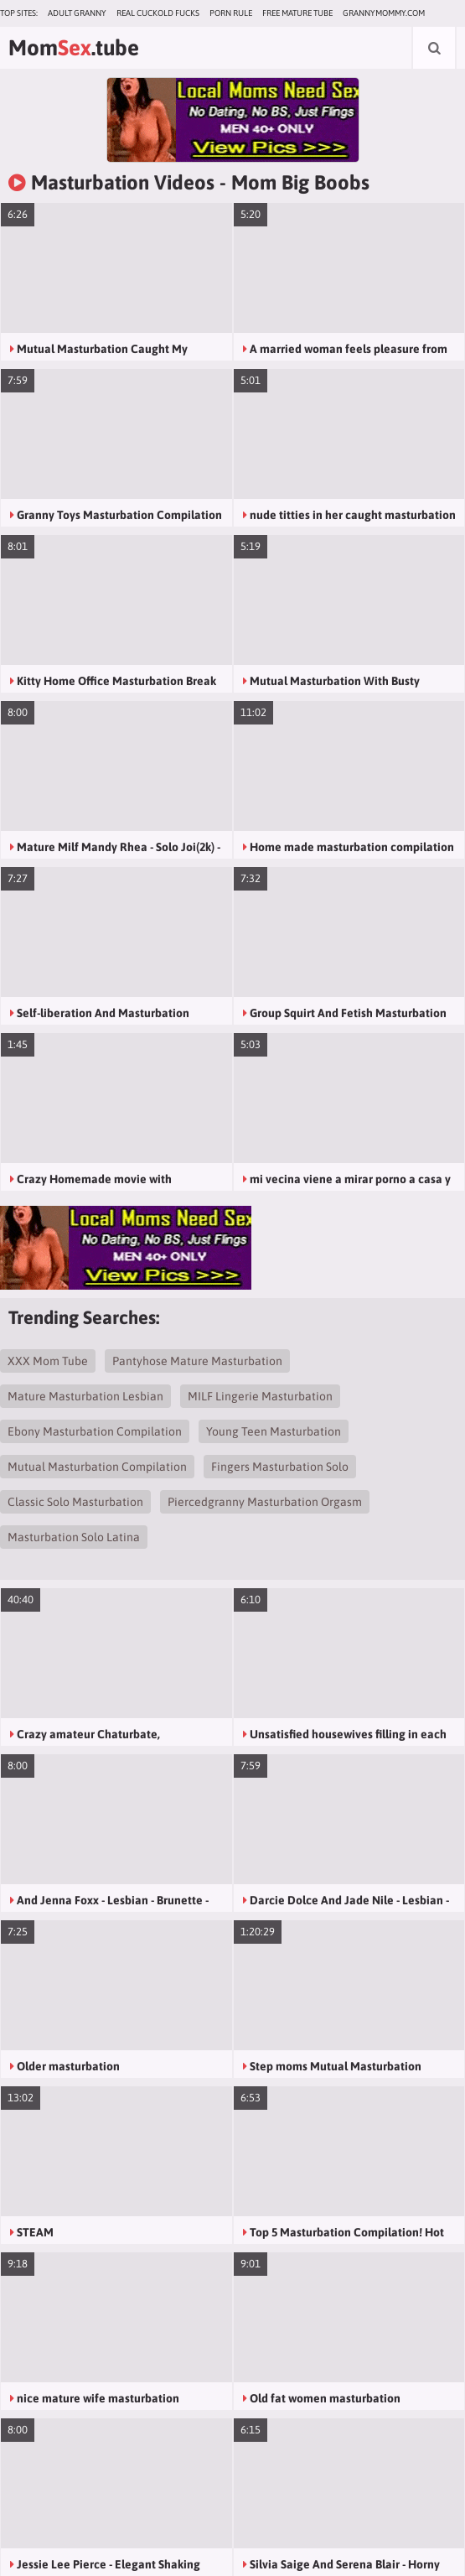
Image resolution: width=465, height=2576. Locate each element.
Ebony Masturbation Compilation (95, 1431)
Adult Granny (77, 13)
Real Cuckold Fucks (157, 13)
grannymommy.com (384, 13)
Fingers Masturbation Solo (280, 1466)
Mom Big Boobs (300, 182)
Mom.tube (73, 47)
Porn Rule (230, 13)
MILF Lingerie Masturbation (260, 1396)
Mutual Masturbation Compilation (97, 1466)
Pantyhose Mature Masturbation (197, 1361)
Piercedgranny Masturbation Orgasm (265, 1502)
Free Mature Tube (297, 13)
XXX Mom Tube (48, 1361)
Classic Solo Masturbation (75, 1502)
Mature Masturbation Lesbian (85, 1396)
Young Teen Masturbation (273, 1431)
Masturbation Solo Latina (74, 1537)
